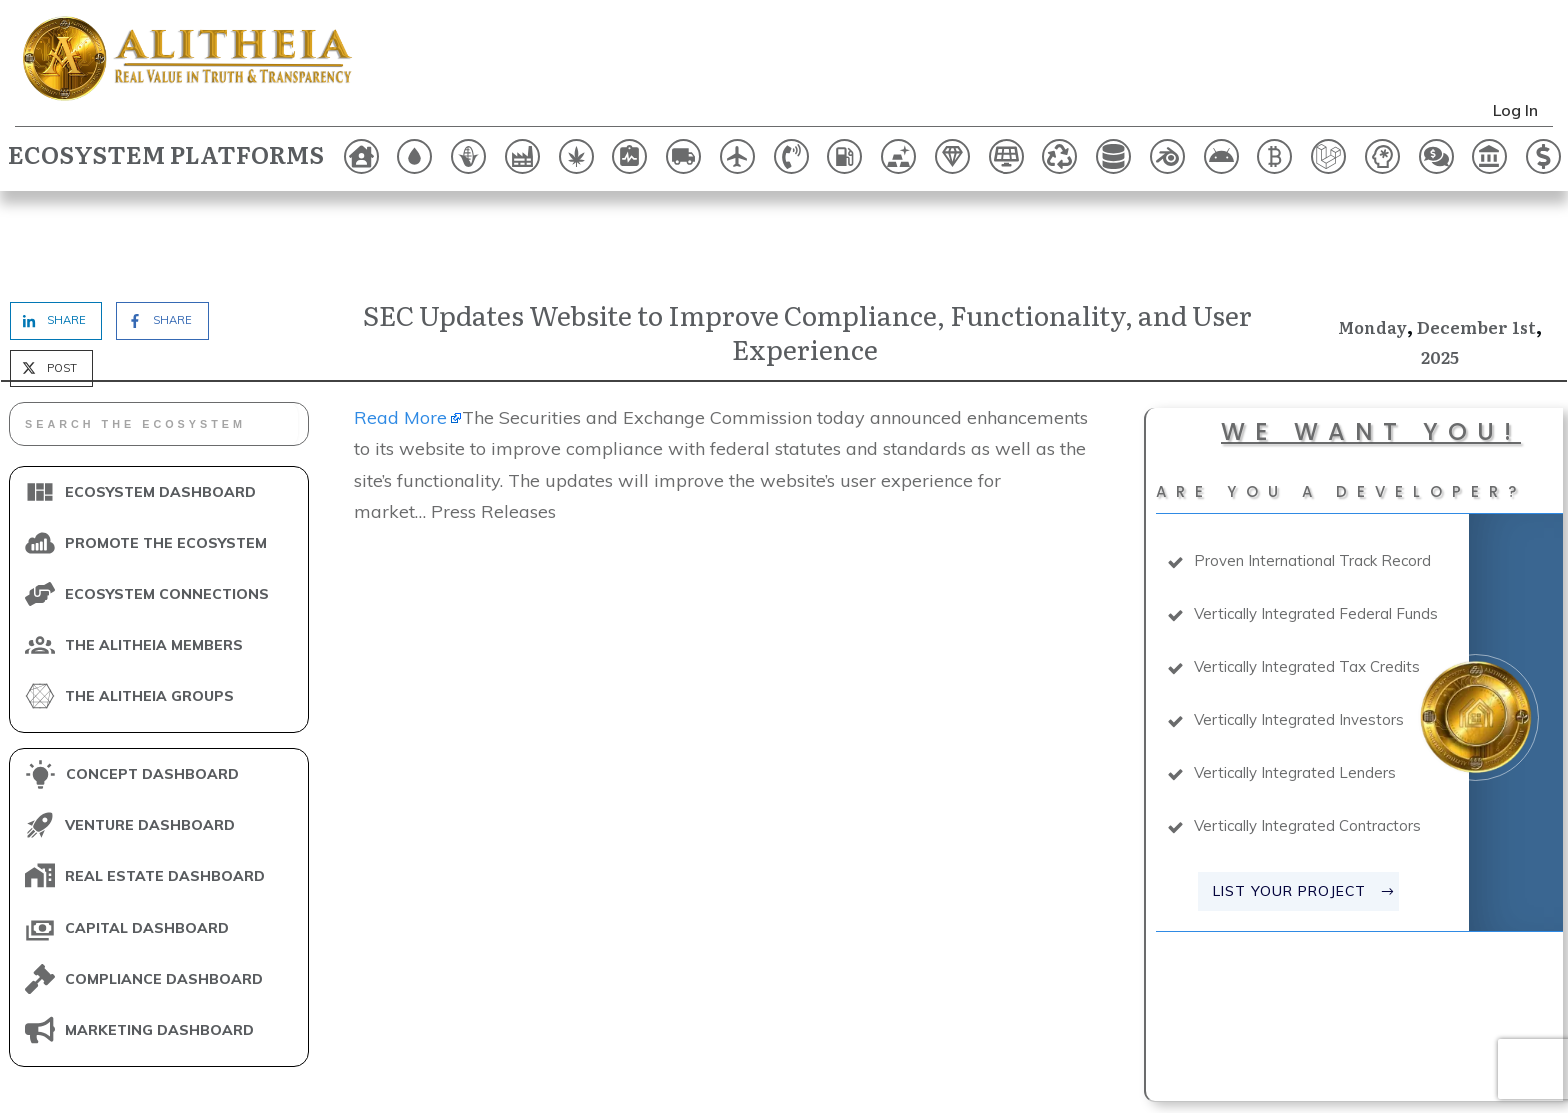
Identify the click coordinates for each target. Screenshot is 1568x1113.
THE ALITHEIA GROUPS (149, 610)
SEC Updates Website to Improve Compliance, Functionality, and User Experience (807, 245)
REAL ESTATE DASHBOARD (165, 791)
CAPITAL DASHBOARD (147, 842)
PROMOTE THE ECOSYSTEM (166, 457)
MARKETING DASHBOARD (159, 944)
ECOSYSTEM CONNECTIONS (167, 508)
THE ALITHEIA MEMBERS (154, 559)
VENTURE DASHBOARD (150, 740)
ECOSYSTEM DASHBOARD (160, 406)
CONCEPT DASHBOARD (152, 689)
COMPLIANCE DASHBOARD (164, 893)
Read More (400, 331)
